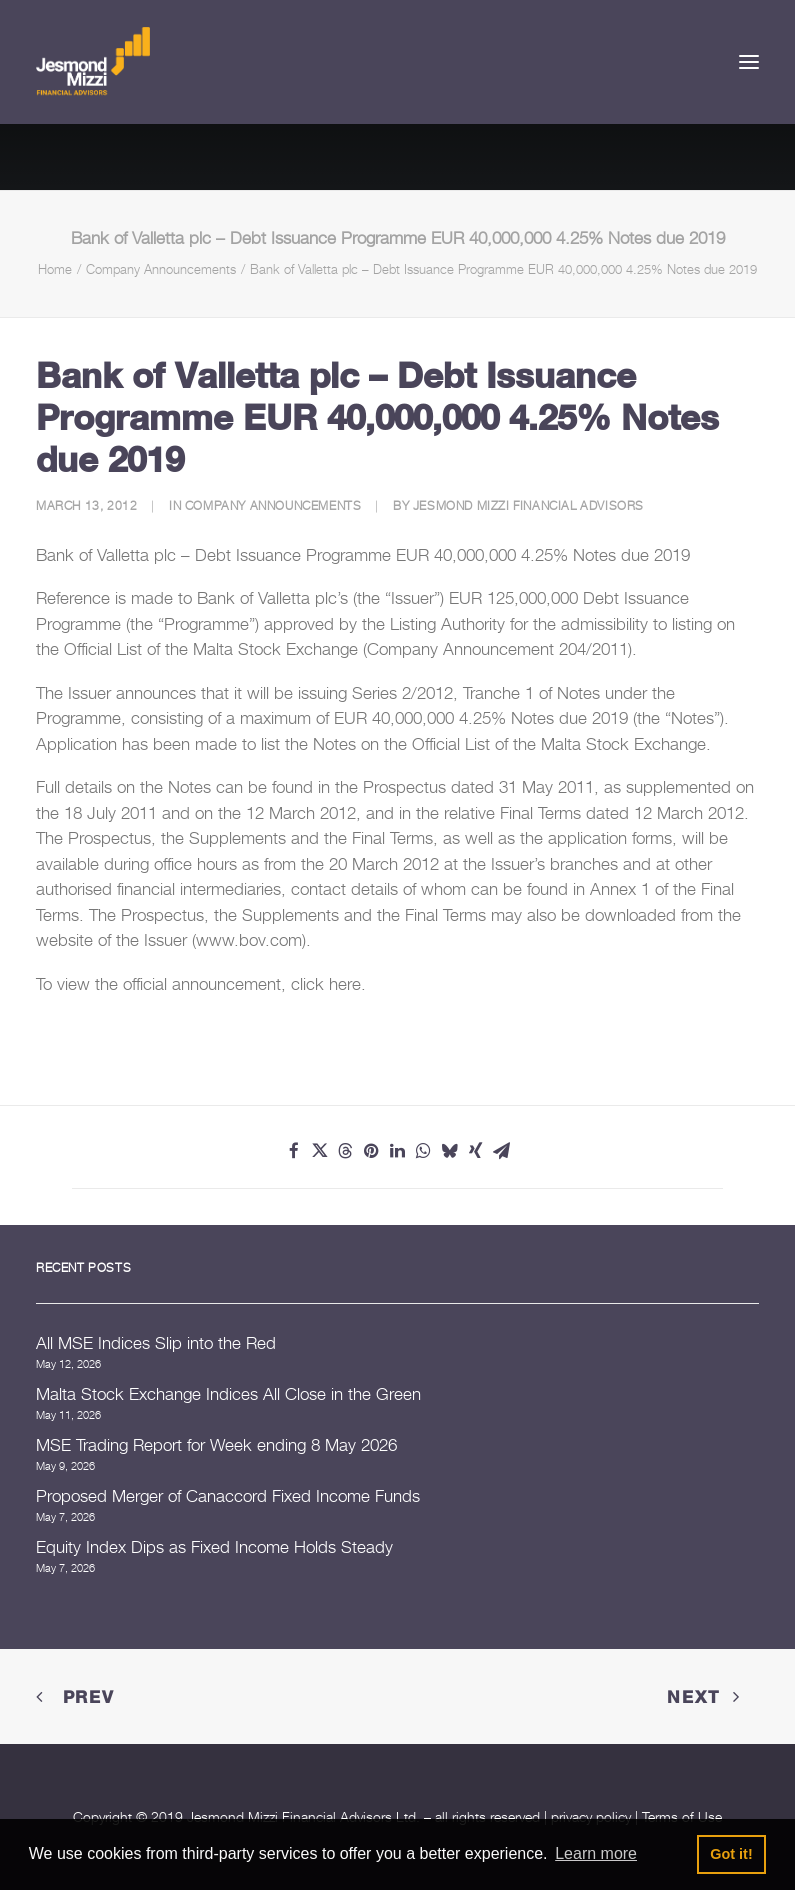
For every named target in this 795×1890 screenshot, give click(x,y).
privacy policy (591, 1816)
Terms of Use (682, 1816)
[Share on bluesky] (450, 1151)
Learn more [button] (596, 1853)
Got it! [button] (731, 1854)
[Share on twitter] (320, 1151)
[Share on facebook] (294, 1151)
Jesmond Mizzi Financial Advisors (528, 505)
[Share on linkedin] (398, 1151)
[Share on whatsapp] (424, 1151)
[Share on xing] (476, 1151)
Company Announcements (161, 269)
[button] (749, 62)
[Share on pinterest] (372, 1151)
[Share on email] (502, 1151)
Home (55, 269)
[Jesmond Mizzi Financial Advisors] (93, 62)
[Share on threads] (346, 1151)
